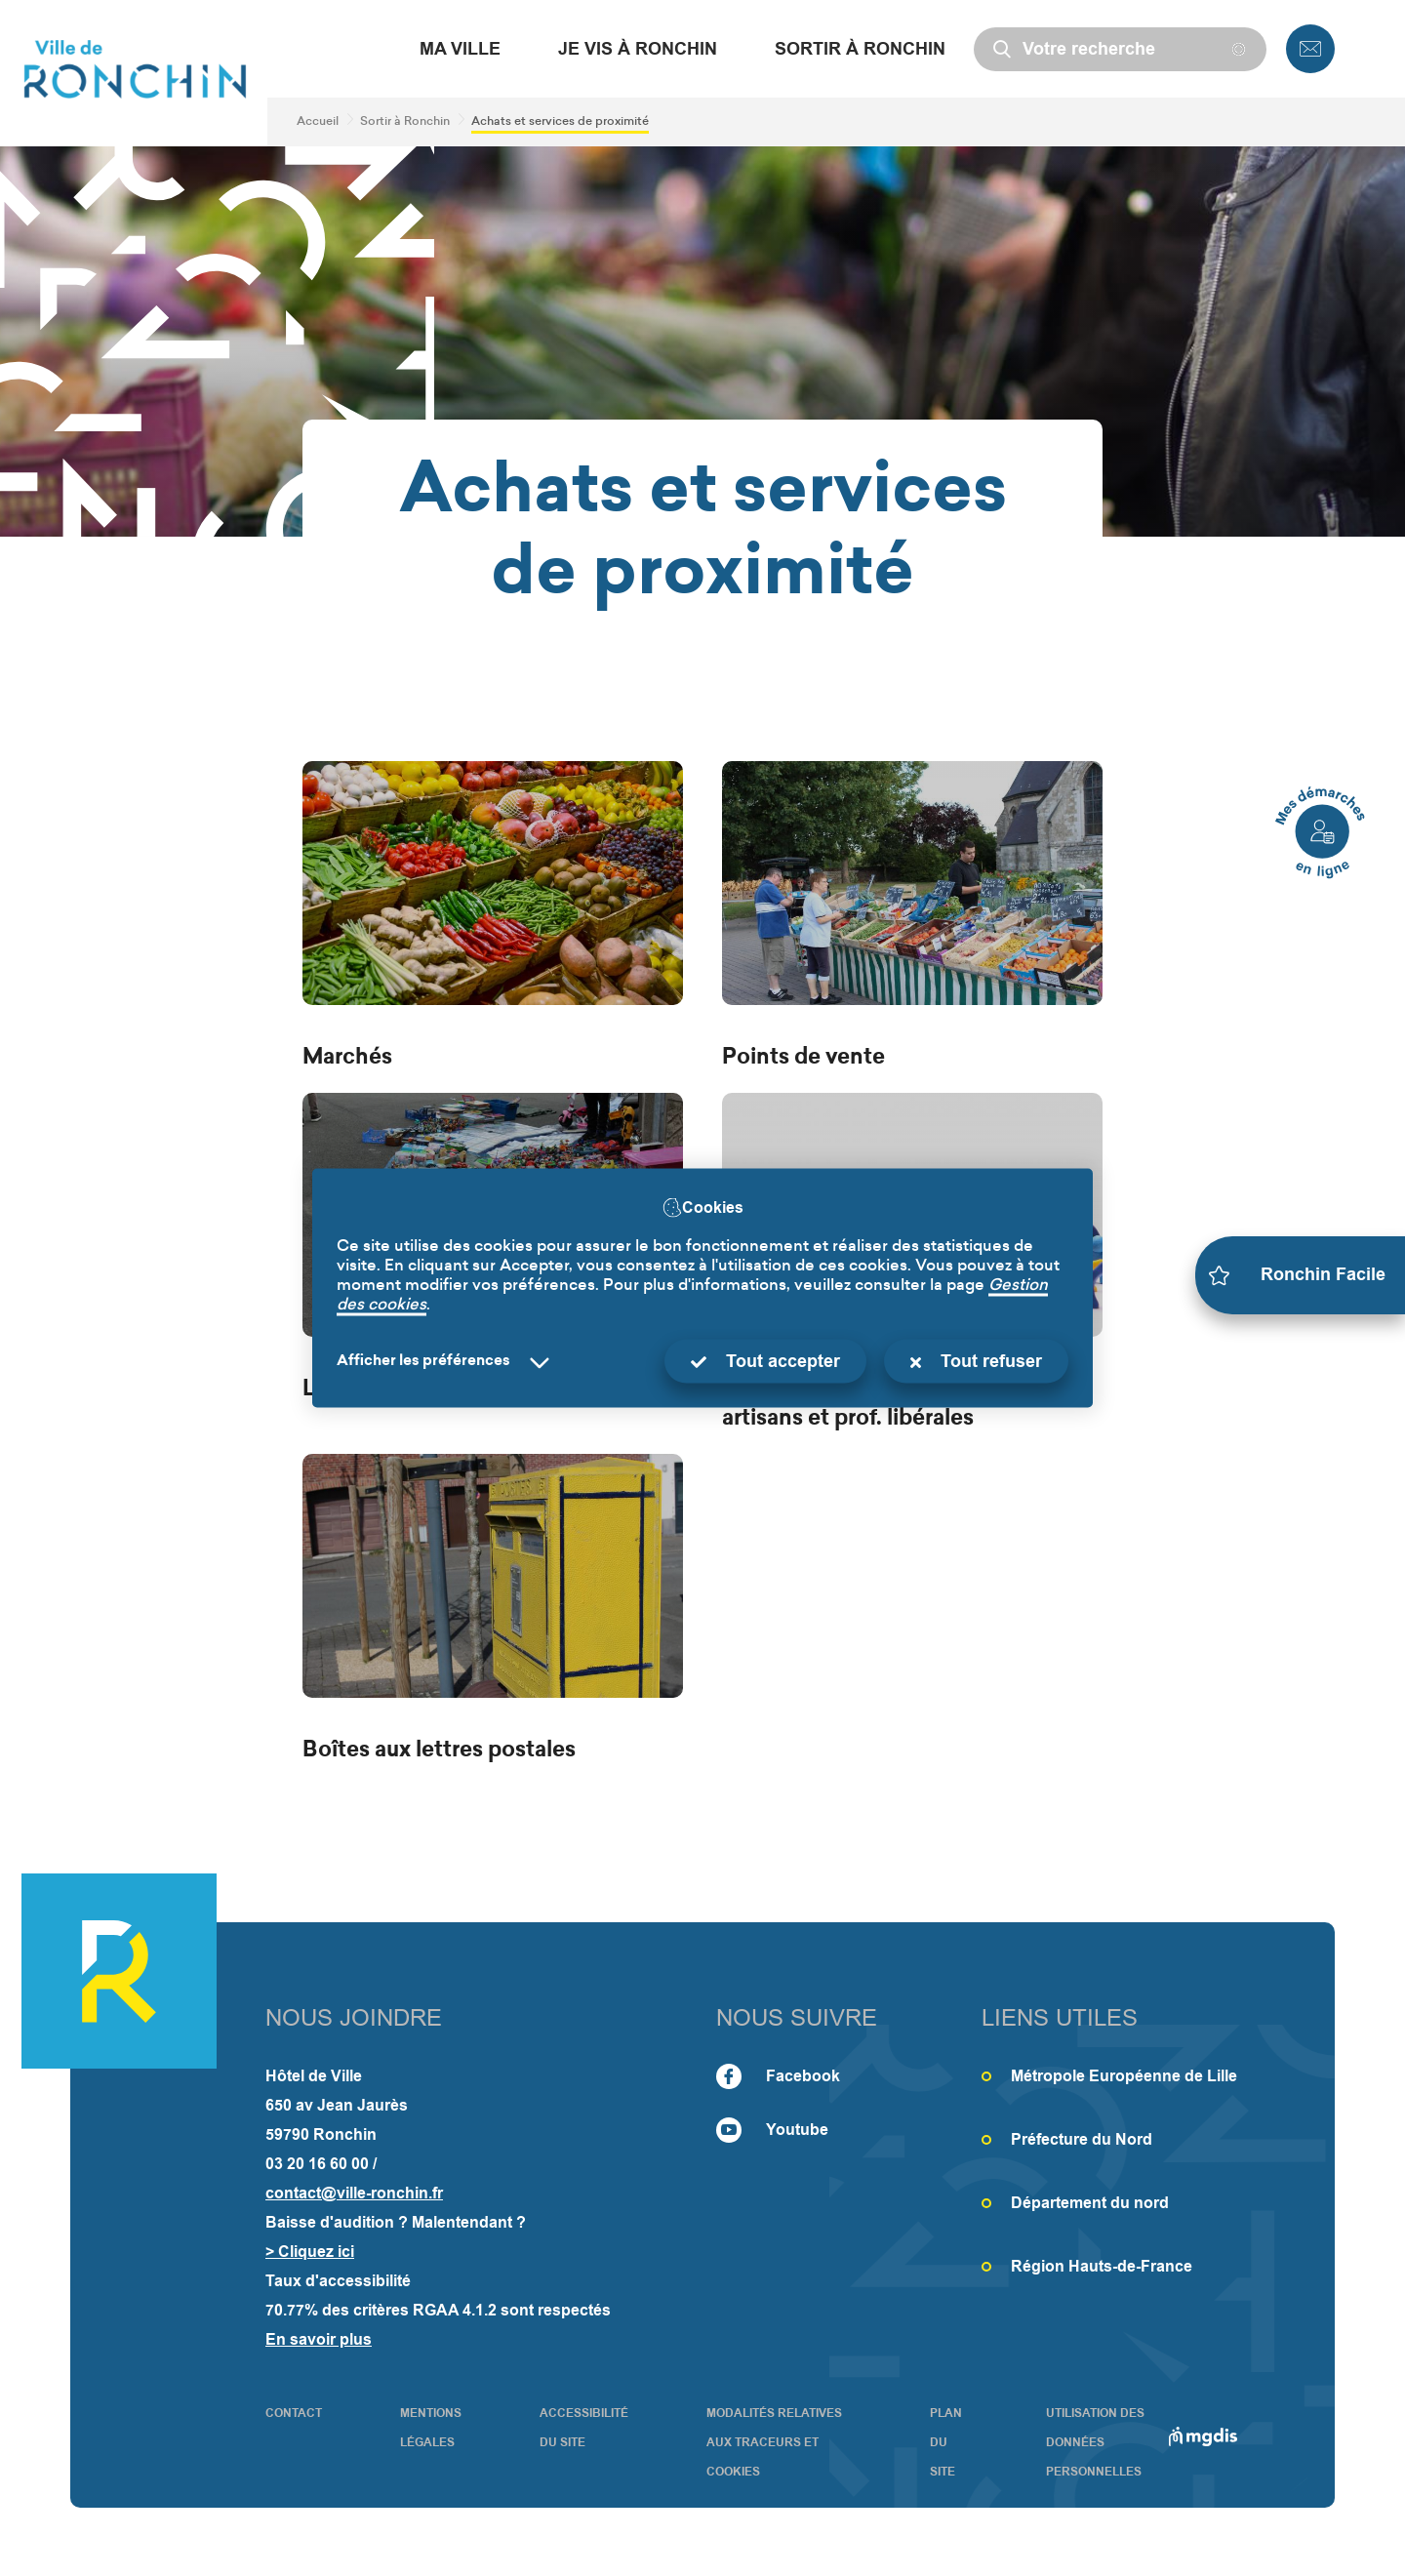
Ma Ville (460, 49)
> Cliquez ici (309, 2251)
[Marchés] (492, 917)
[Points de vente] (912, 917)
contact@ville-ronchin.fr (354, 2193)
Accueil (318, 122)
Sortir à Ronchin (860, 49)
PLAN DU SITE (946, 2442)
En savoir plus (318, 2339)
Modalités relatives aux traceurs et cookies (774, 2442)
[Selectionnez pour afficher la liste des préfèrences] (447, 1362)
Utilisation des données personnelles (1095, 2442)
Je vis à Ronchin (637, 49)
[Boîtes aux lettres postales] (492, 1610)
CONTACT (293, 2413)
